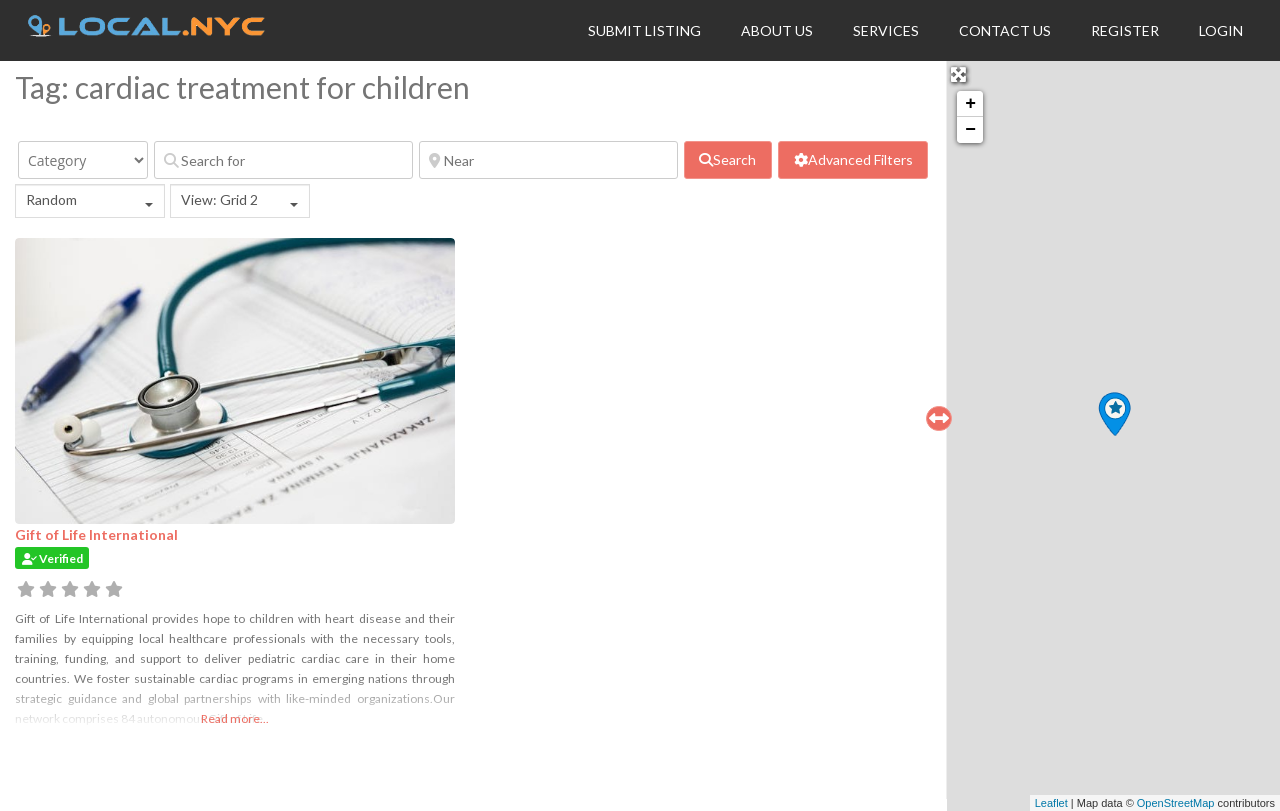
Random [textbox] (51, 199)
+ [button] (970, 104)
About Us (777, 30)
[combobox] (90, 201)
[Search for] (283, 160)
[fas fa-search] (728, 160)
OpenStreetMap (1176, 803)
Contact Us (1005, 30)
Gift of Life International (96, 534)
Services (886, 30)
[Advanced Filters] (853, 160)
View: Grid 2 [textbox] (219, 199)
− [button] (970, 130)
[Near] (548, 160)
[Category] (83, 160)
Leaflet (1051, 803)
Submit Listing (644, 30)
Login (1221, 30)
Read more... (235, 718)
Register (1125, 30)
